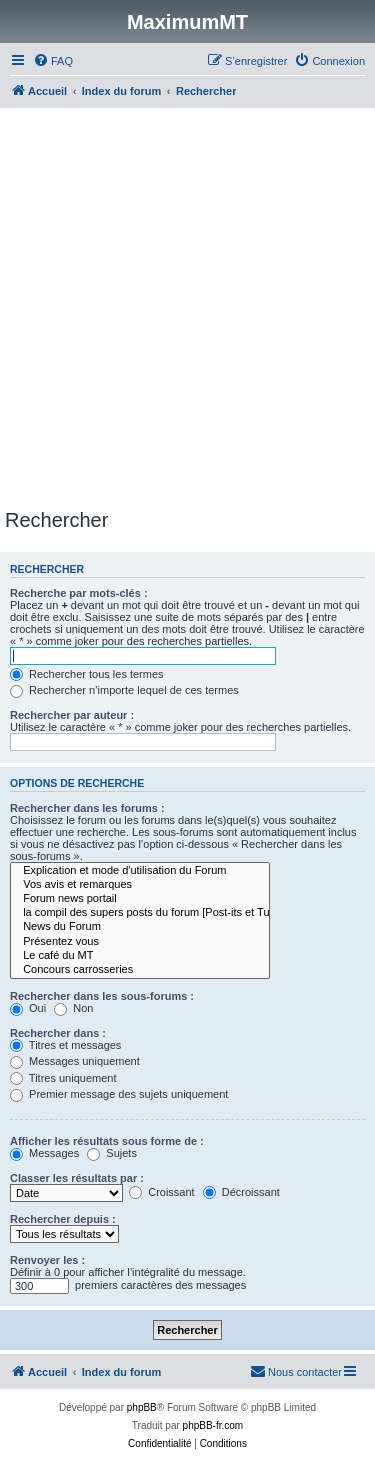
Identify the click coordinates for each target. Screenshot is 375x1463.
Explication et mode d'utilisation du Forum (140, 871)
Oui (28, 1008)
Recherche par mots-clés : (79, 593)
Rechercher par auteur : (72, 715)
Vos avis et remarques (140, 885)
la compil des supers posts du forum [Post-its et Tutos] (140, 913)
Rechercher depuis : (63, 1219)
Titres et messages (65, 1045)
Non (73, 1008)
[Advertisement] (187, 311)
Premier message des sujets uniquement (119, 1094)
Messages (44, 1153)
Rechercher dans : (58, 1033)
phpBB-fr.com (213, 1425)
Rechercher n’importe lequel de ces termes (124, 690)
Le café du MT (140, 956)
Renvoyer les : (47, 1260)
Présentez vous (140, 942)
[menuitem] (53, 61)
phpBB (142, 1407)
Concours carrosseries (140, 970)
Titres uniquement (63, 1078)
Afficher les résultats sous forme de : (107, 1141)
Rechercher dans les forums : (87, 808)
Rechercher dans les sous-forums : (102, 996)
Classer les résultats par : (77, 1178)
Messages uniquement (75, 1061)
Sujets (112, 1153)
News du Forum (140, 927)
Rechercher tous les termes (87, 674)
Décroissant (241, 1192)
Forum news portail (140, 899)
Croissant (162, 1192)
